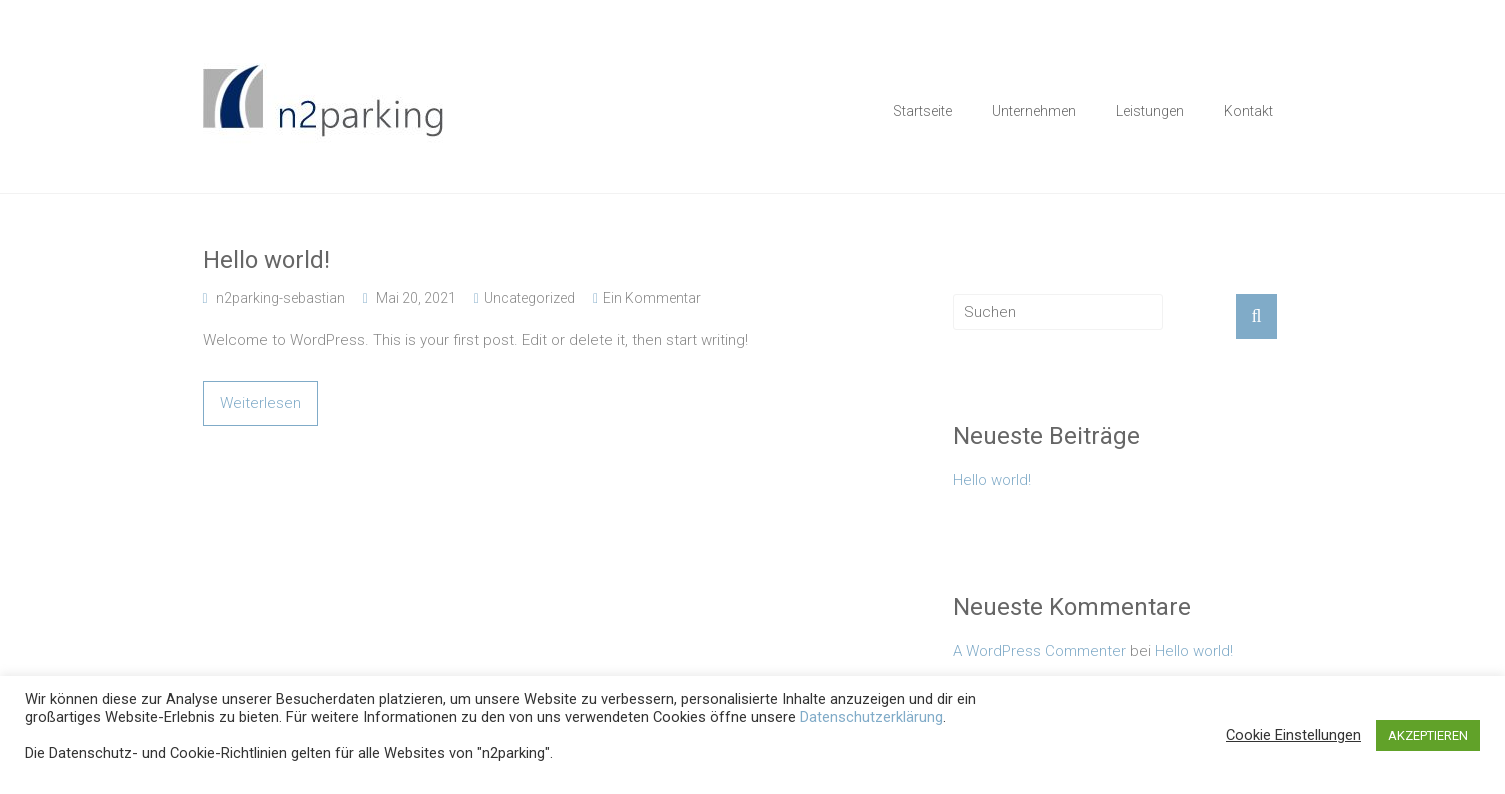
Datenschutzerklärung (871, 717)
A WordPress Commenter (1039, 651)
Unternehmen (1034, 111)
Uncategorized (529, 298)
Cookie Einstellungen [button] (1293, 735)
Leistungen (1150, 111)
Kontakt (1248, 111)
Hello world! (266, 260)
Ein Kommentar (652, 298)
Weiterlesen (260, 403)
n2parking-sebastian (280, 298)
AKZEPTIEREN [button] (1428, 735)
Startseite (922, 111)
